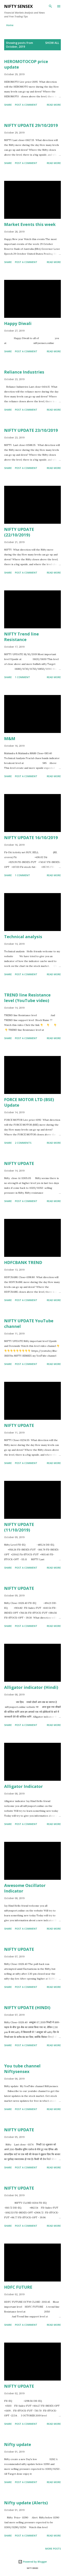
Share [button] (8, 104)
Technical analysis (23, 936)
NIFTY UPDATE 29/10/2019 (31, 125)
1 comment (22, 677)
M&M (9, 738)
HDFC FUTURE (18, 2287)
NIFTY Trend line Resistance (21, 636)
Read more (54, 104)
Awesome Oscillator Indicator (25, 1888)
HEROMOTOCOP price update (26, 64)
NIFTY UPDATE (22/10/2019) (19, 532)
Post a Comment (26, 104)
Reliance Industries (24, 372)
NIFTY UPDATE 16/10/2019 (31, 837)
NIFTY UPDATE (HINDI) (27, 2007)
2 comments (23, 1142)
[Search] (50, 6)
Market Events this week (30, 224)
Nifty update (17, 2444)
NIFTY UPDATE (19, 1163)
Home (9, 25)
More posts (53, 2548)
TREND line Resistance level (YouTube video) (27, 997)
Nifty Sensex (18, 6)
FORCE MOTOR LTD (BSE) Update (29, 1102)
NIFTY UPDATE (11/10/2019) (19, 1527)
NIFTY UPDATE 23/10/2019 (31, 430)
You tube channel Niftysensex (22, 2068)
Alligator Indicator (23, 1786)
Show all (52, 43)
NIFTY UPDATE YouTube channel (28, 1323)
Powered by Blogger (32, 2561)
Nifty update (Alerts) (26, 2503)
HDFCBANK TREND (23, 1262)
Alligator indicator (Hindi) (31, 1687)
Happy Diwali (18, 323)
